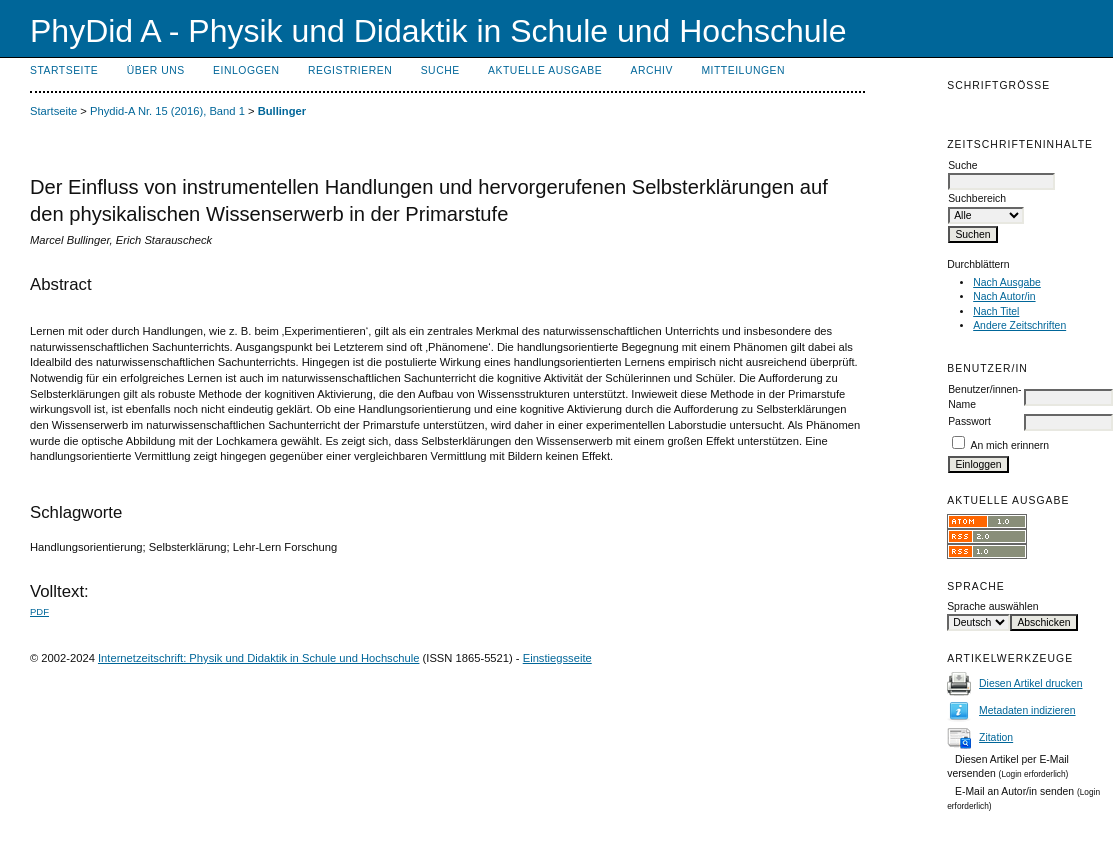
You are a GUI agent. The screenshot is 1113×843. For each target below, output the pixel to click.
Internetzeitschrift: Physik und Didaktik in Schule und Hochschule (259, 658)
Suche (440, 70)
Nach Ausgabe (1007, 282)
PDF (39, 611)
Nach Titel (996, 311)
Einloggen (246, 70)
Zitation (996, 737)
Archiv (652, 70)
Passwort (969, 421)
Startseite (64, 70)
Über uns (156, 70)
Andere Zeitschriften (1019, 325)
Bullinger (282, 111)
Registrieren (350, 70)
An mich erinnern (1010, 445)
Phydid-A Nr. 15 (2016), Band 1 (167, 111)
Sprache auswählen (992, 606)
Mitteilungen (743, 70)
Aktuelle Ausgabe (545, 70)
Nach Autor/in (1004, 296)
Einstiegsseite (557, 658)
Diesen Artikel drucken (1030, 683)
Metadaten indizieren (1027, 710)
